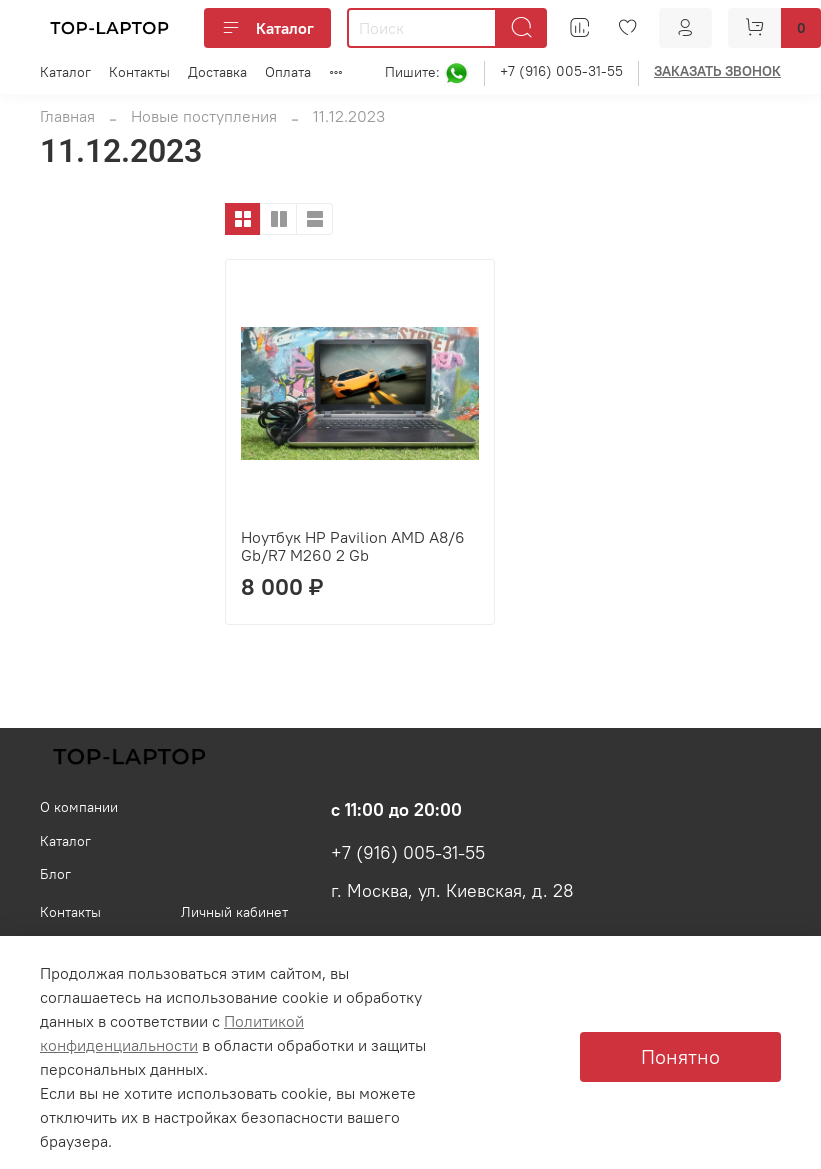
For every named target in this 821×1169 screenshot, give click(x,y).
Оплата (288, 72)
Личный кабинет (234, 912)
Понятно (680, 1056)
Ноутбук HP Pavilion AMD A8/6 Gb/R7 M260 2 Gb (353, 546)
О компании (79, 807)
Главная (67, 116)
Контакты (139, 72)
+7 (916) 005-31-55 (561, 71)
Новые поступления (204, 116)
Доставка (217, 72)
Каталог (267, 28)
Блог (55, 874)
